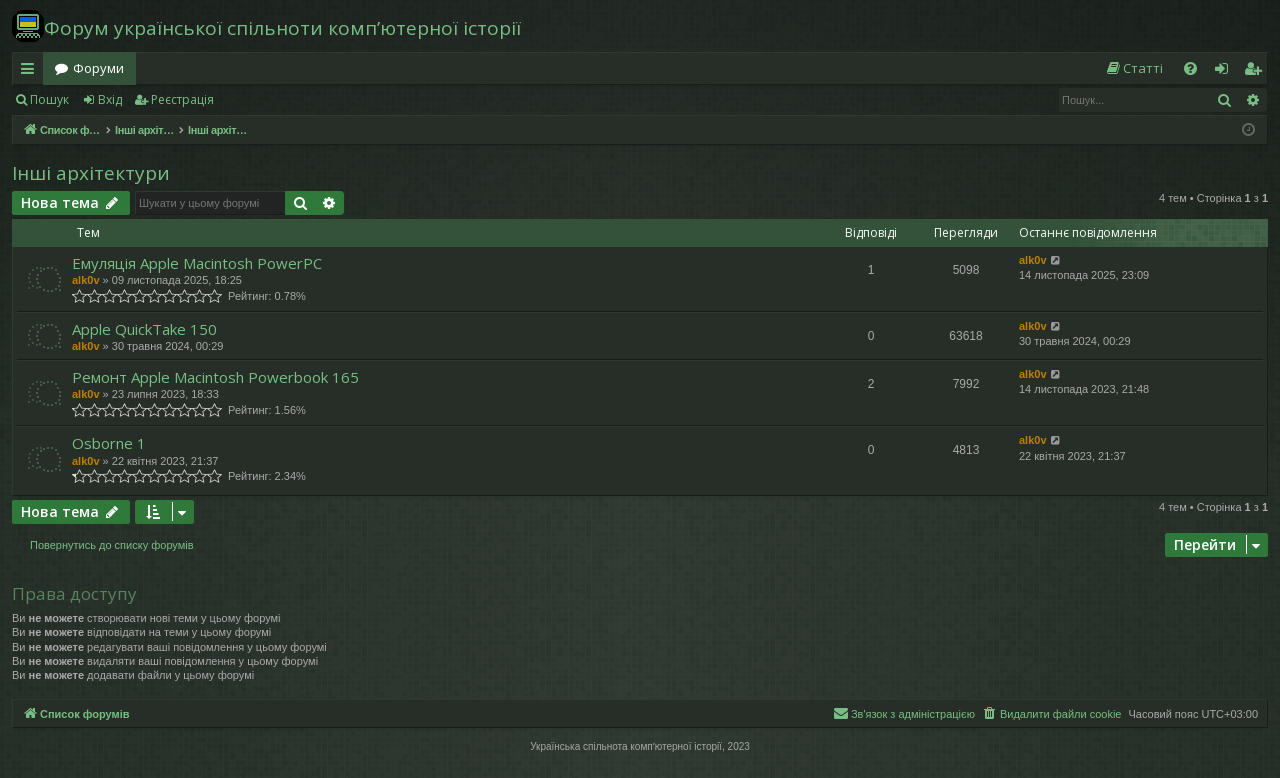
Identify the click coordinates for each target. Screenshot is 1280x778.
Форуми (98, 68)
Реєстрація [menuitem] (1257, 72)
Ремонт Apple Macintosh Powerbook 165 (215, 377)
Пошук (49, 99)
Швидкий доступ (31, 72)
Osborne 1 (109, 443)
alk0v (86, 280)
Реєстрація (182, 99)
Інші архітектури (91, 173)
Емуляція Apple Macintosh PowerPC (197, 263)
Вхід (110, 99)
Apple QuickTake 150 (144, 329)
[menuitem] (1134, 68)
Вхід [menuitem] (1228, 72)
